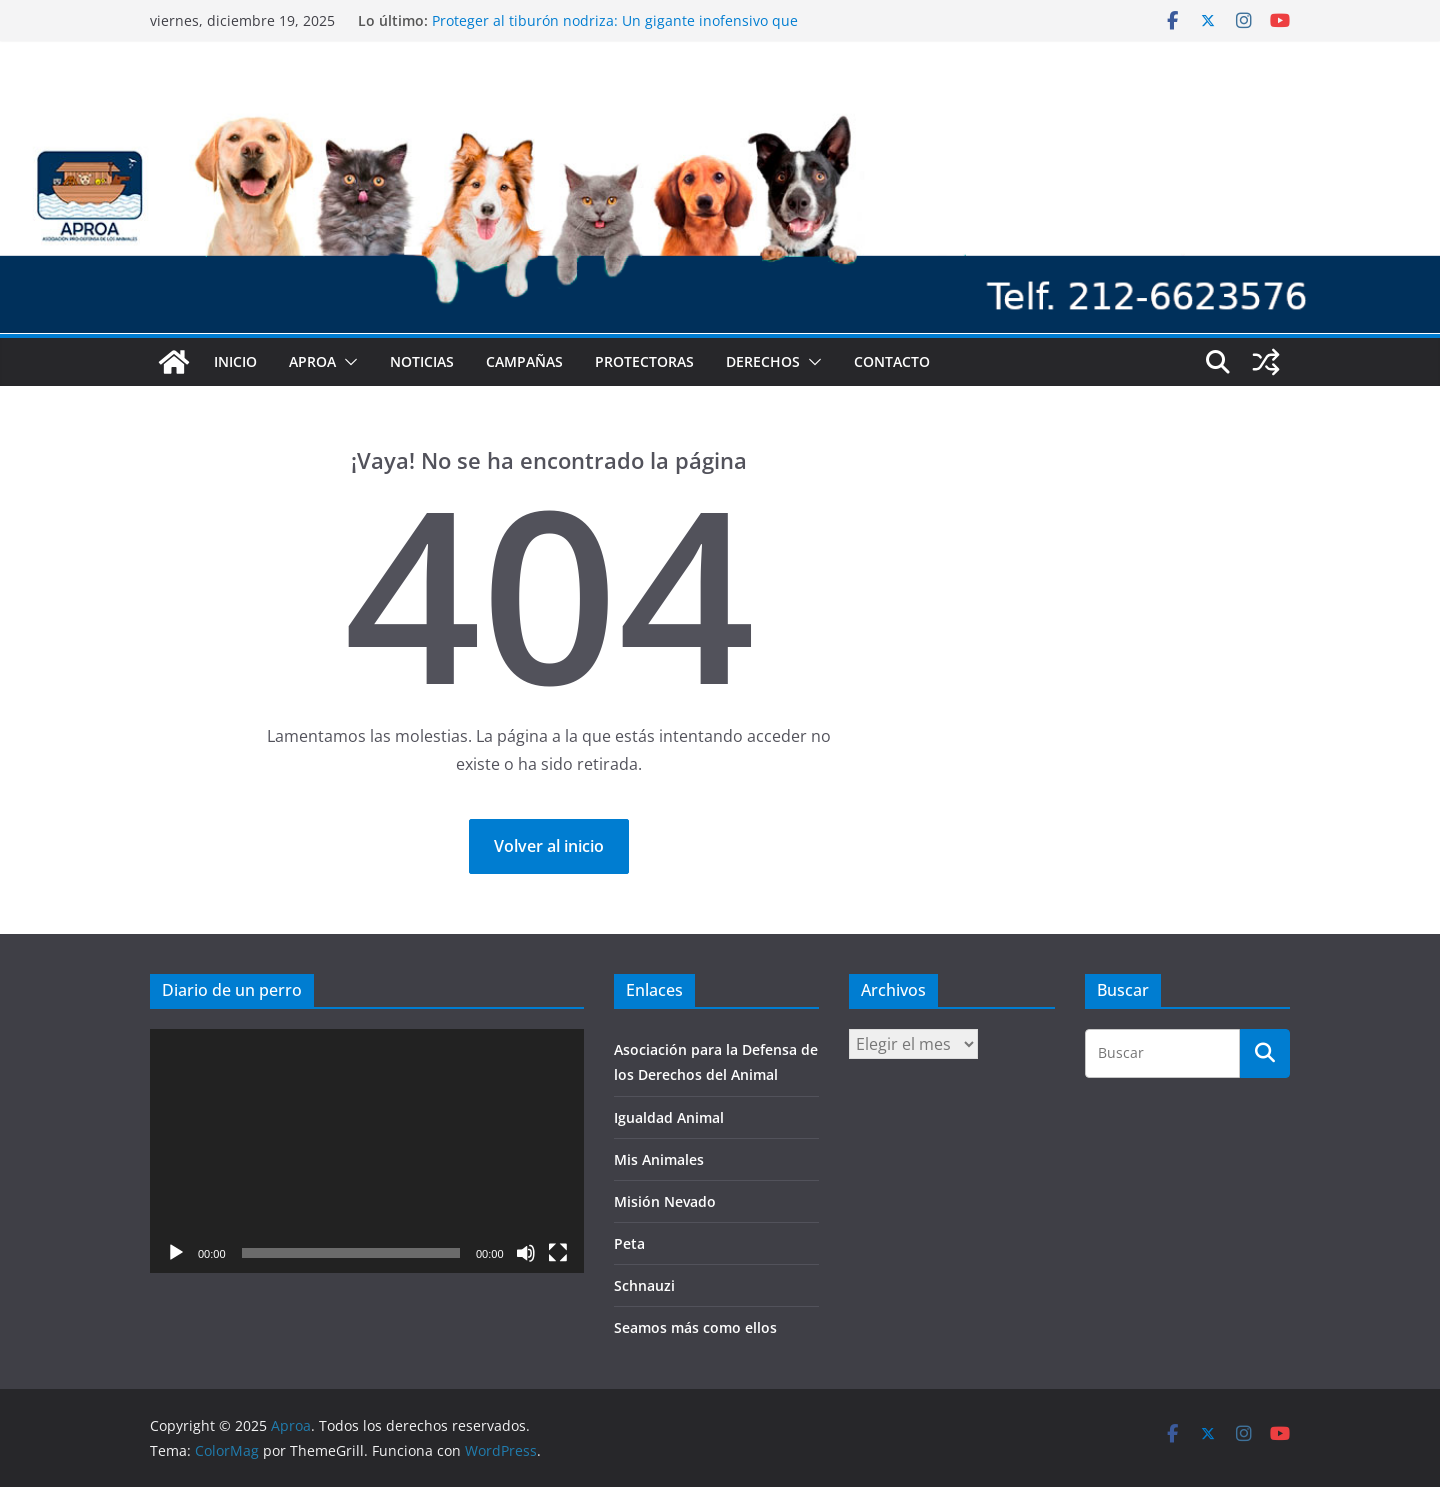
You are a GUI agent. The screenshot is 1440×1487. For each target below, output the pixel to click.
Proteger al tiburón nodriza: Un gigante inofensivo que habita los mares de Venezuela (615, 30)
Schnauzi (644, 1285)
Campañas (524, 361)
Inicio (235, 361)
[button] (347, 362)
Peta (629, 1243)
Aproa (312, 361)
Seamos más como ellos (695, 1327)
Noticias (422, 361)
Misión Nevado (665, 1201)
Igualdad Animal (669, 1117)
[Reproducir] (176, 1253)
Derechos (763, 361)
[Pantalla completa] (558, 1253)
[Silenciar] (526, 1253)
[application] (367, 1151)
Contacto (892, 361)
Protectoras (644, 361)
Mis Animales (659, 1159)
